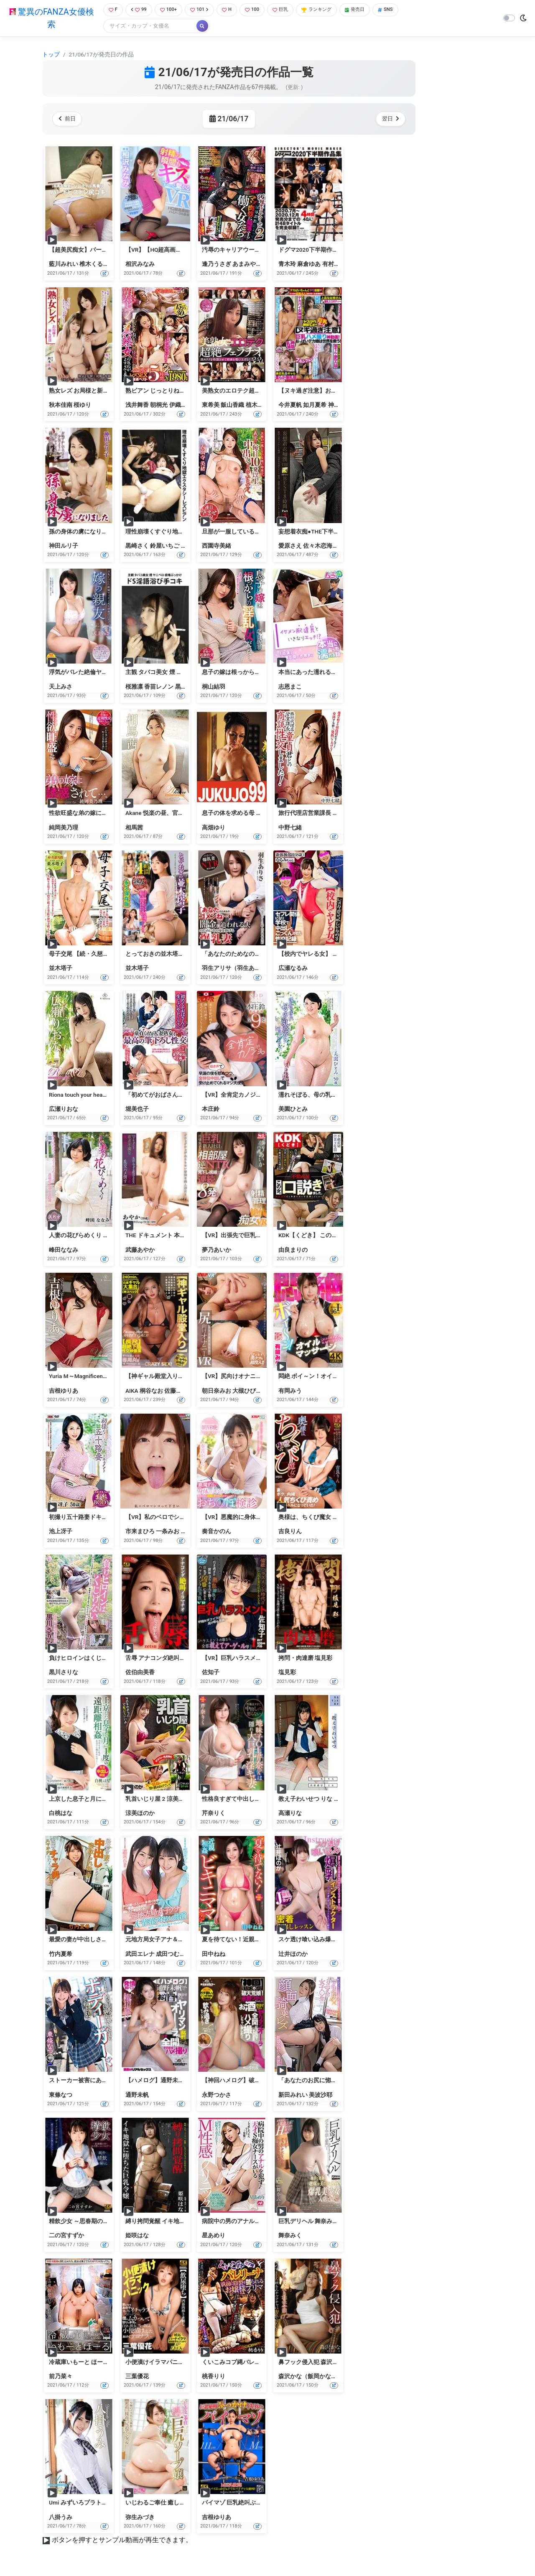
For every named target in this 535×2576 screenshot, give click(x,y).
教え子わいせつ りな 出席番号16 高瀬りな (333, 1799)
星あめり (213, 2236)
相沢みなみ (140, 265)
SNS (402, 10)
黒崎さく (137, 546)
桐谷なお (151, 1391)
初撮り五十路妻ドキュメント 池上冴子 (99, 1517)
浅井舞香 (137, 406)
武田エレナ (140, 1954)
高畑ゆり (213, 828)
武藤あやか (140, 1250)
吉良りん (290, 1532)
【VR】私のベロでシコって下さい (169, 1517)
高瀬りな (290, 1813)
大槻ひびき (247, 1391)
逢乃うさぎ (216, 265)
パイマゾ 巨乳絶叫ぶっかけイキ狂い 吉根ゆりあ (265, 2503)
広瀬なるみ (293, 969)
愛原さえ (290, 546)
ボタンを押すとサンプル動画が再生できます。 (122, 2541)
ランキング (327, 10)
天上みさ (60, 687)
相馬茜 (134, 828)
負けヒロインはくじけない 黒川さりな (99, 1658)
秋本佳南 (60, 406)
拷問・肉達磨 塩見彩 (305, 1658)
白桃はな (60, 1813)
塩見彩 (287, 1673)
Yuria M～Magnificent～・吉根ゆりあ (97, 1377)
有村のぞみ (337, 265)
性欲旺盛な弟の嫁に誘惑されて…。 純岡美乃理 (110, 814)
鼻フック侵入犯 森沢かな (311, 2362)
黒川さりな (63, 1673)
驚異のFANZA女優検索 (49, 19)
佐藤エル (176, 1391)
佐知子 (210, 1673)
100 (258, 10)
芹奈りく (213, 1813)
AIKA (131, 1391)
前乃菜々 (60, 2377)
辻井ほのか (293, 1954)
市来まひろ (140, 1532)
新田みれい (293, 2095)
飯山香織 (232, 406)
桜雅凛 (134, 687)
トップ (51, 55)
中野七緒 (290, 828)
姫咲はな (137, 2236)
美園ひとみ (293, 1109)
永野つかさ (216, 2095)
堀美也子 (137, 1109)
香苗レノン (158, 687)
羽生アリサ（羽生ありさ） (237, 969)
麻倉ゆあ (309, 265)
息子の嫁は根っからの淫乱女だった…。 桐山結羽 (266, 673)
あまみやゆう (250, 265)
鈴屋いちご (164, 546)
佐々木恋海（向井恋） (332, 546)
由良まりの (293, 1250)
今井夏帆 (290, 406)
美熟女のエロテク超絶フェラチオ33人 (252, 391)
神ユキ (337, 406)
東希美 (210, 406)
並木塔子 (60, 969)
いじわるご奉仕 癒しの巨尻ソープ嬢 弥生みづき (188, 2503)
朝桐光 (159, 406)
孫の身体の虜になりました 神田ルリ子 (99, 532)
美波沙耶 (320, 2095)
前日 (68, 119)
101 (201, 10)
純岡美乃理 (63, 828)
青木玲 (287, 265)
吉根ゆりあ (63, 1391)
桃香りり (213, 2377)
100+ (168, 10)
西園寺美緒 (216, 546)
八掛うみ (60, 2518)
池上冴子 (60, 1532)
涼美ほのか (140, 1813)
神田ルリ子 (63, 546)
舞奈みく (290, 2236)
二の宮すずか (66, 2236)
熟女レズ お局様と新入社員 (84, 391)
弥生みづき (140, 2518)
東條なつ (60, 2095)
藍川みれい (63, 265)
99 (136, 10)
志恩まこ (290, 687)
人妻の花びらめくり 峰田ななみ (90, 1236)
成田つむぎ (170, 1954)
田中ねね (213, 1954)
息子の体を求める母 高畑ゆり (240, 814)
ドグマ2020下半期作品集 (311, 250)
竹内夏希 (60, 1954)
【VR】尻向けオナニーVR (235, 1377)
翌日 (389, 119)
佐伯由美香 (140, 1673)
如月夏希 (314, 406)
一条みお (167, 1532)
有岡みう (290, 1391)
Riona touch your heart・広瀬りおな (95, 1095)
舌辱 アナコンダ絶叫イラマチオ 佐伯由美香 (182, 1658)
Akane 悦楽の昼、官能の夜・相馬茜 (172, 814)
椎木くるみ (94, 265)
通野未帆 (137, 2095)
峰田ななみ (63, 1250)
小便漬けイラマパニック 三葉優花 (169, 2362)
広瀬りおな (63, 1109)
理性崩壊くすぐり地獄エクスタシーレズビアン (186, 532)
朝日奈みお (216, 1391)
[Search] (146, 27)
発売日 (369, 10)
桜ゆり (82, 406)
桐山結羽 (213, 687)
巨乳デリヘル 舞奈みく (308, 2222)
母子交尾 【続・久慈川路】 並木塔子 (97, 954)
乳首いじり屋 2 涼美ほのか (160, 1799)
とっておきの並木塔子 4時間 (162, 954)
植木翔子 (257, 406)
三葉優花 (137, 2377)
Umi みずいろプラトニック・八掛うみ (98, 2503)
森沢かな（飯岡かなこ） (310, 2377)
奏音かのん (216, 1532)
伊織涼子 (181, 406)
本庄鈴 (210, 1109)
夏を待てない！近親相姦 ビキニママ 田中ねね (262, 1940)
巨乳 (288, 10)
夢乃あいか (216, 1250)
